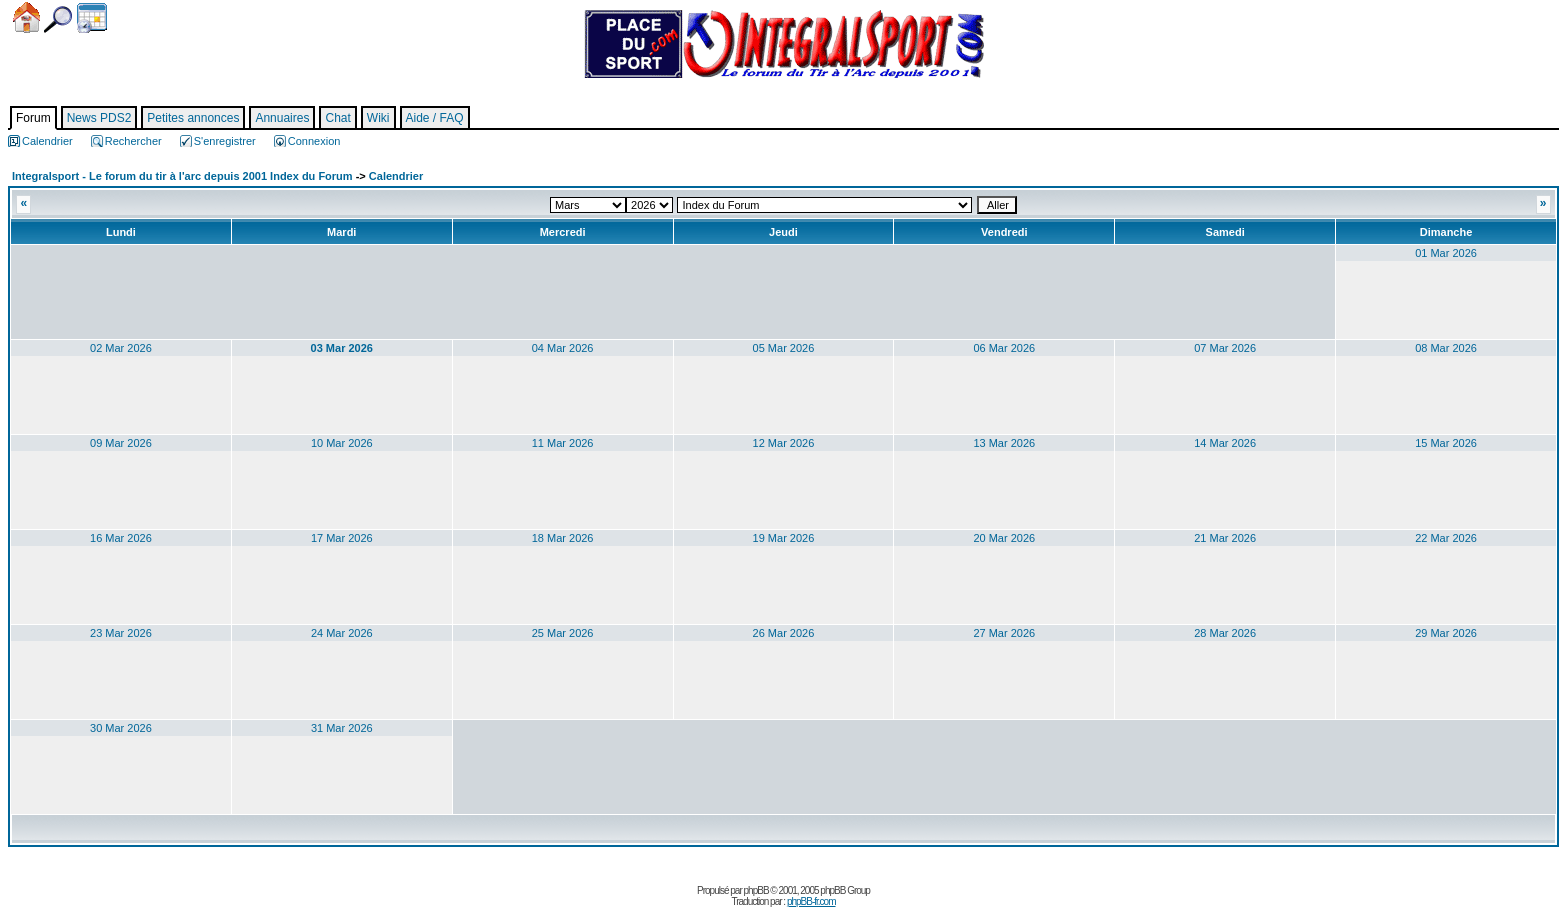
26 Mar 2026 (784, 633)
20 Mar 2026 (1004, 538)
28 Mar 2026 (1225, 633)
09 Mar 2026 (121, 443)
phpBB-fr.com (811, 901)
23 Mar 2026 (121, 633)
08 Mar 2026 (1446, 348)
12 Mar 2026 (784, 443)
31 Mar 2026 (342, 728)
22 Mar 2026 (1446, 538)
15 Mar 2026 (1446, 443)
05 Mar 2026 (784, 348)
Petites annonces (193, 118)
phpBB (756, 890)
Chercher (58, 19)
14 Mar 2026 (1225, 443)
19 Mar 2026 (784, 538)
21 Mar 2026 (1225, 538)
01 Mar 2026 (1446, 253)
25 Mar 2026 (563, 633)
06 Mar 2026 (1004, 348)
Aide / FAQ (435, 118)
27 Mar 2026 (1004, 633)
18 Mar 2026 (563, 538)
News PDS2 (99, 118)
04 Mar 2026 (563, 348)
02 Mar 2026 (121, 348)
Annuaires (282, 118)
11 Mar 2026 (563, 443)
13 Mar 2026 (1004, 443)
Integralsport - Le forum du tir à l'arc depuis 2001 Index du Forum (182, 176)
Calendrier (92, 18)
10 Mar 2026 (342, 443)
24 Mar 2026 (342, 633)
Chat (337, 118)
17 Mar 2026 (342, 538)
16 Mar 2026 (121, 538)
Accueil (26, 17)
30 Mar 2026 (121, 728)
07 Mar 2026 (1225, 348)
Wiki (378, 118)
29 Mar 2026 (1446, 633)
